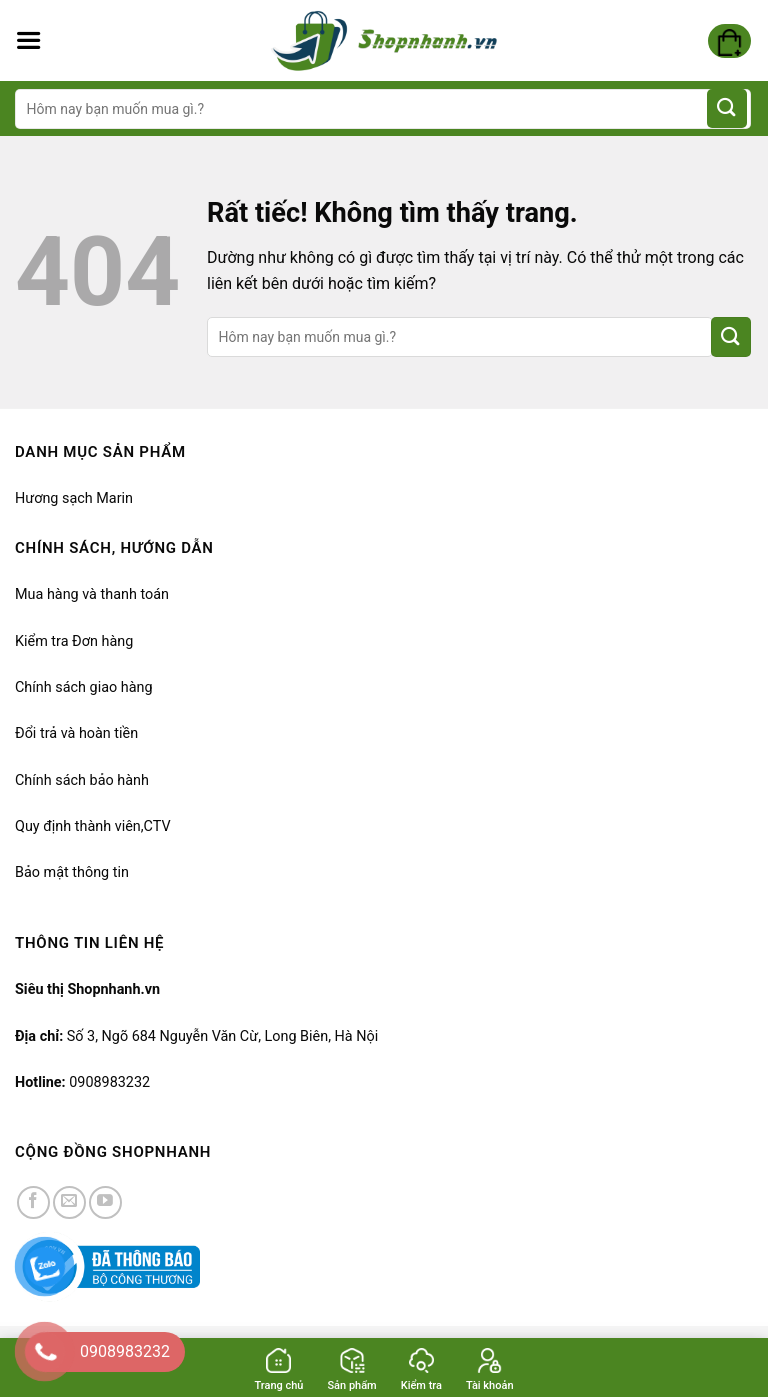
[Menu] (28, 41)
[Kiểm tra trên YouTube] (105, 1202)
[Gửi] (727, 108)
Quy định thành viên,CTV (93, 826)
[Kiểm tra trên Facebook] (33, 1202)
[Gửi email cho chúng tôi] (69, 1202)
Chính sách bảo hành (82, 780)
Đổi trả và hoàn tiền (76, 733)
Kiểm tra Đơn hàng (74, 641)
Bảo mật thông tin (72, 872)
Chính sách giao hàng (84, 687)
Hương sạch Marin (74, 498)
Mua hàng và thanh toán (92, 594)
